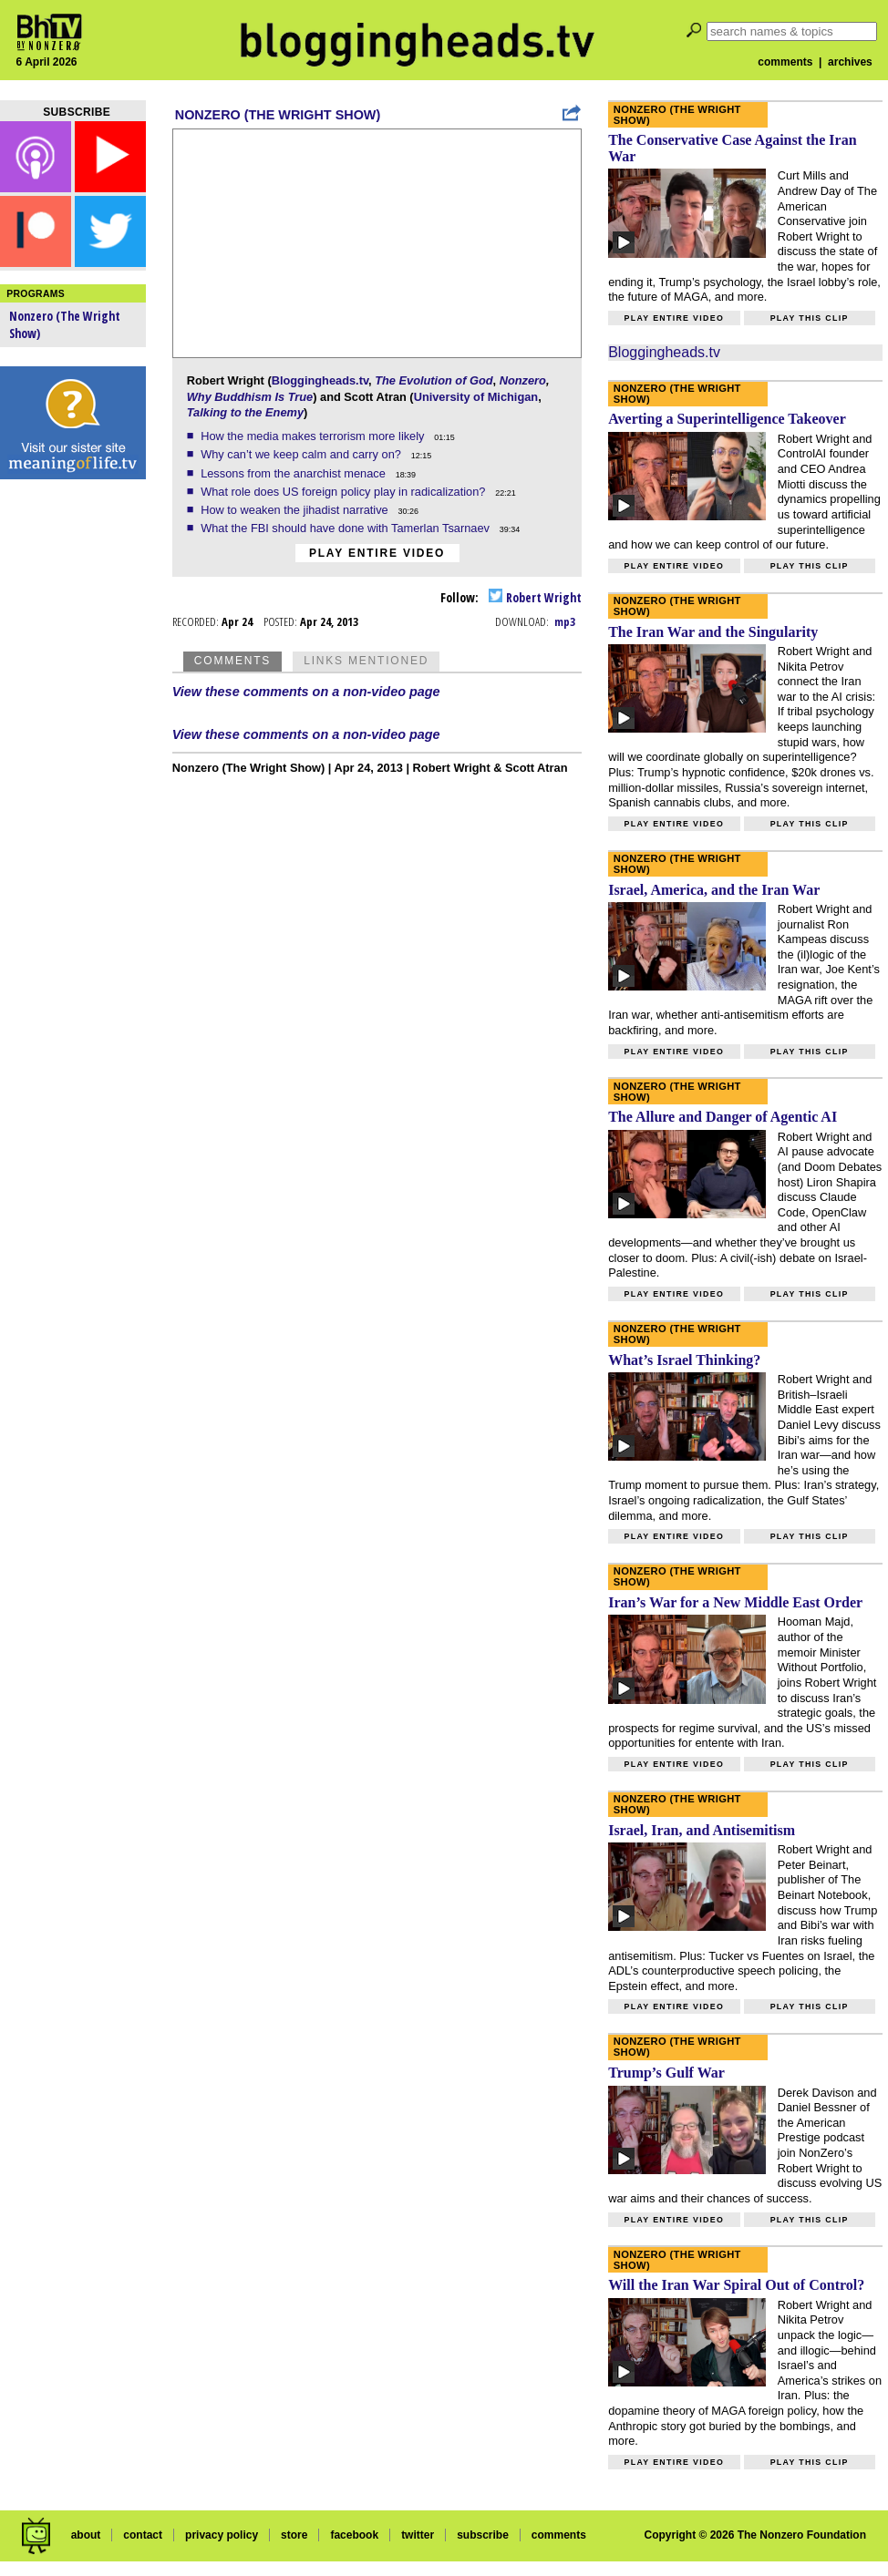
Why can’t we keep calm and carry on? (302, 454)
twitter (417, 2535)
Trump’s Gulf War (666, 2072)
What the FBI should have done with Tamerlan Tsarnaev (346, 528)
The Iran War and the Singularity (713, 632)
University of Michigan (476, 397)
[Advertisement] (73, 774)
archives (850, 62)
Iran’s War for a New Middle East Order (735, 1602)
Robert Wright (535, 597)
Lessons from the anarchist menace (294, 473)
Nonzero (523, 380)
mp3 (564, 621)
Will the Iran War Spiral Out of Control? (736, 2285)
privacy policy (221, 2535)
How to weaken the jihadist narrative (296, 510)
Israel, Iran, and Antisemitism (701, 1830)
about (86, 2535)
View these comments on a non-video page (306, 691)
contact (142, 2535)
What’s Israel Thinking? (684, 1360)
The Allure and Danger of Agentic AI (722, 1116)
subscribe (483, 2535)
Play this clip (809, 318)
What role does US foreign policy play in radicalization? (345, 491)
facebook (354, 2535)
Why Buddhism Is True (250, 397)
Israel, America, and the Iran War (714, 890)
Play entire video (377, 553)
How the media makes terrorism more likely (314, 436)
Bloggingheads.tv (320, 380)
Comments (232, 660)
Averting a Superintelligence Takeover (727, 418)
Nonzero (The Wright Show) (277, 115)
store (294, 2535)
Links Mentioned (366, 660)
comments (785, 62)
